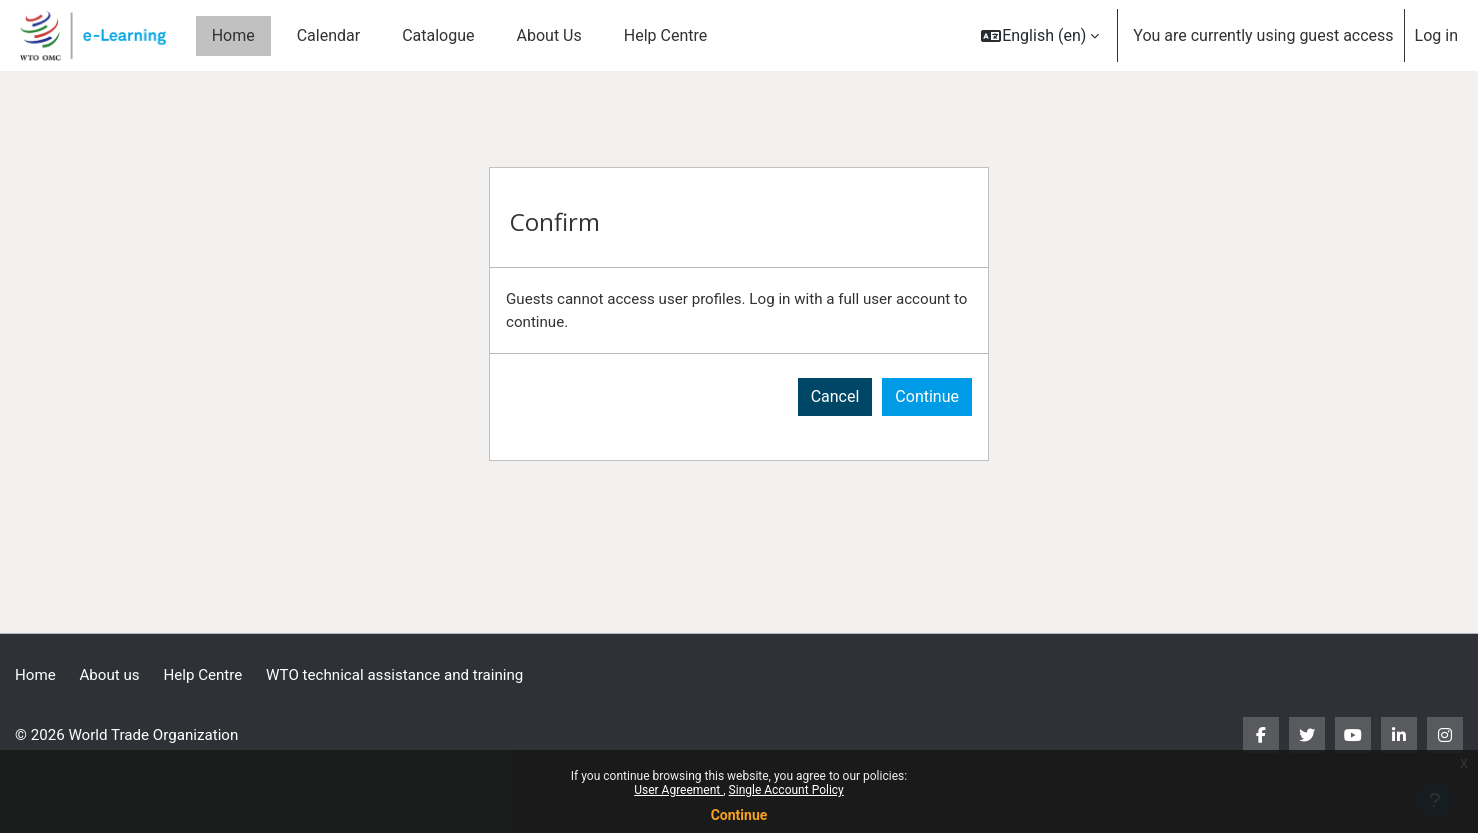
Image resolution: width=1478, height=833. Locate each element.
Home (36, 674)
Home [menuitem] (233, 35)
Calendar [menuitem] (328, 35)
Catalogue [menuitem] (438, 35)
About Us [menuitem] (549, 35)
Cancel (835, 399)
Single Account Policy (786, 790)
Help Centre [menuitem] (665, 35)
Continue (739, 815)
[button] (1040, 35)
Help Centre (211, 674)
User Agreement (678, 790)
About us (114, 674)
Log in (1436, 35)
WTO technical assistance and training (413, 674)
